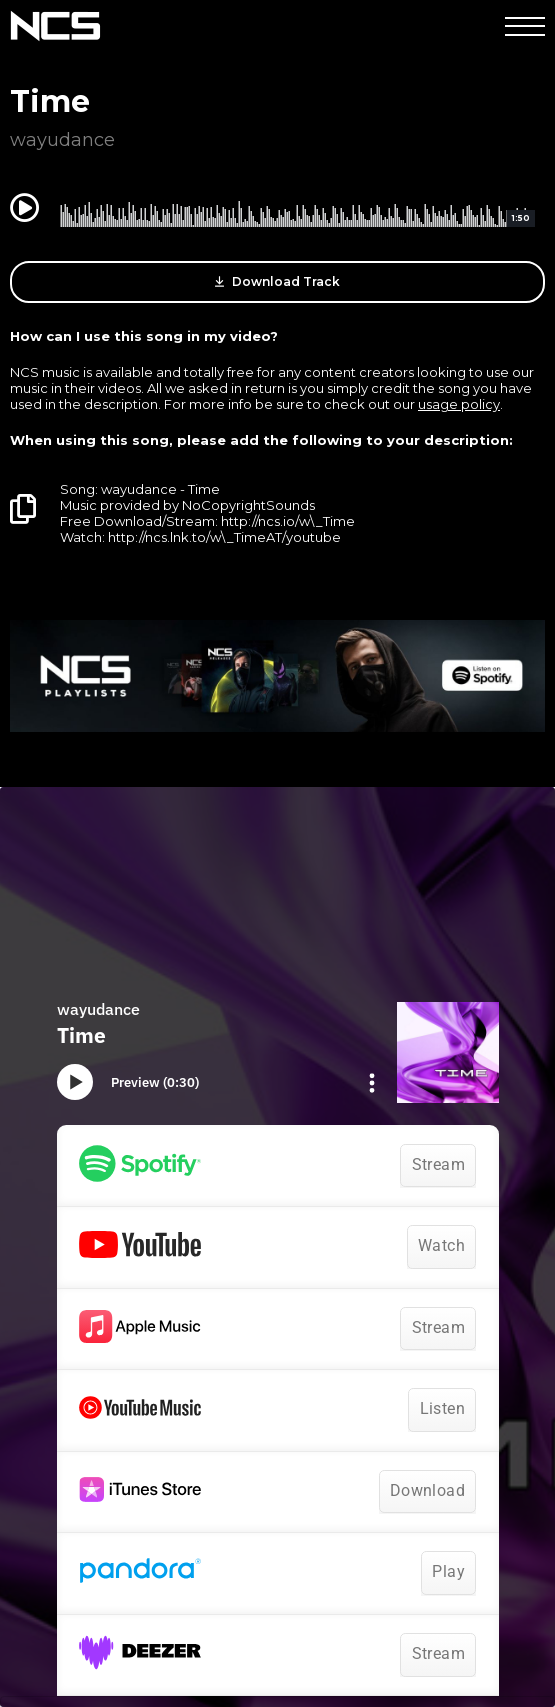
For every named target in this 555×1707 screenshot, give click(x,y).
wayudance (62, 140)
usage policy (459, 404)
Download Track (277, 282)
